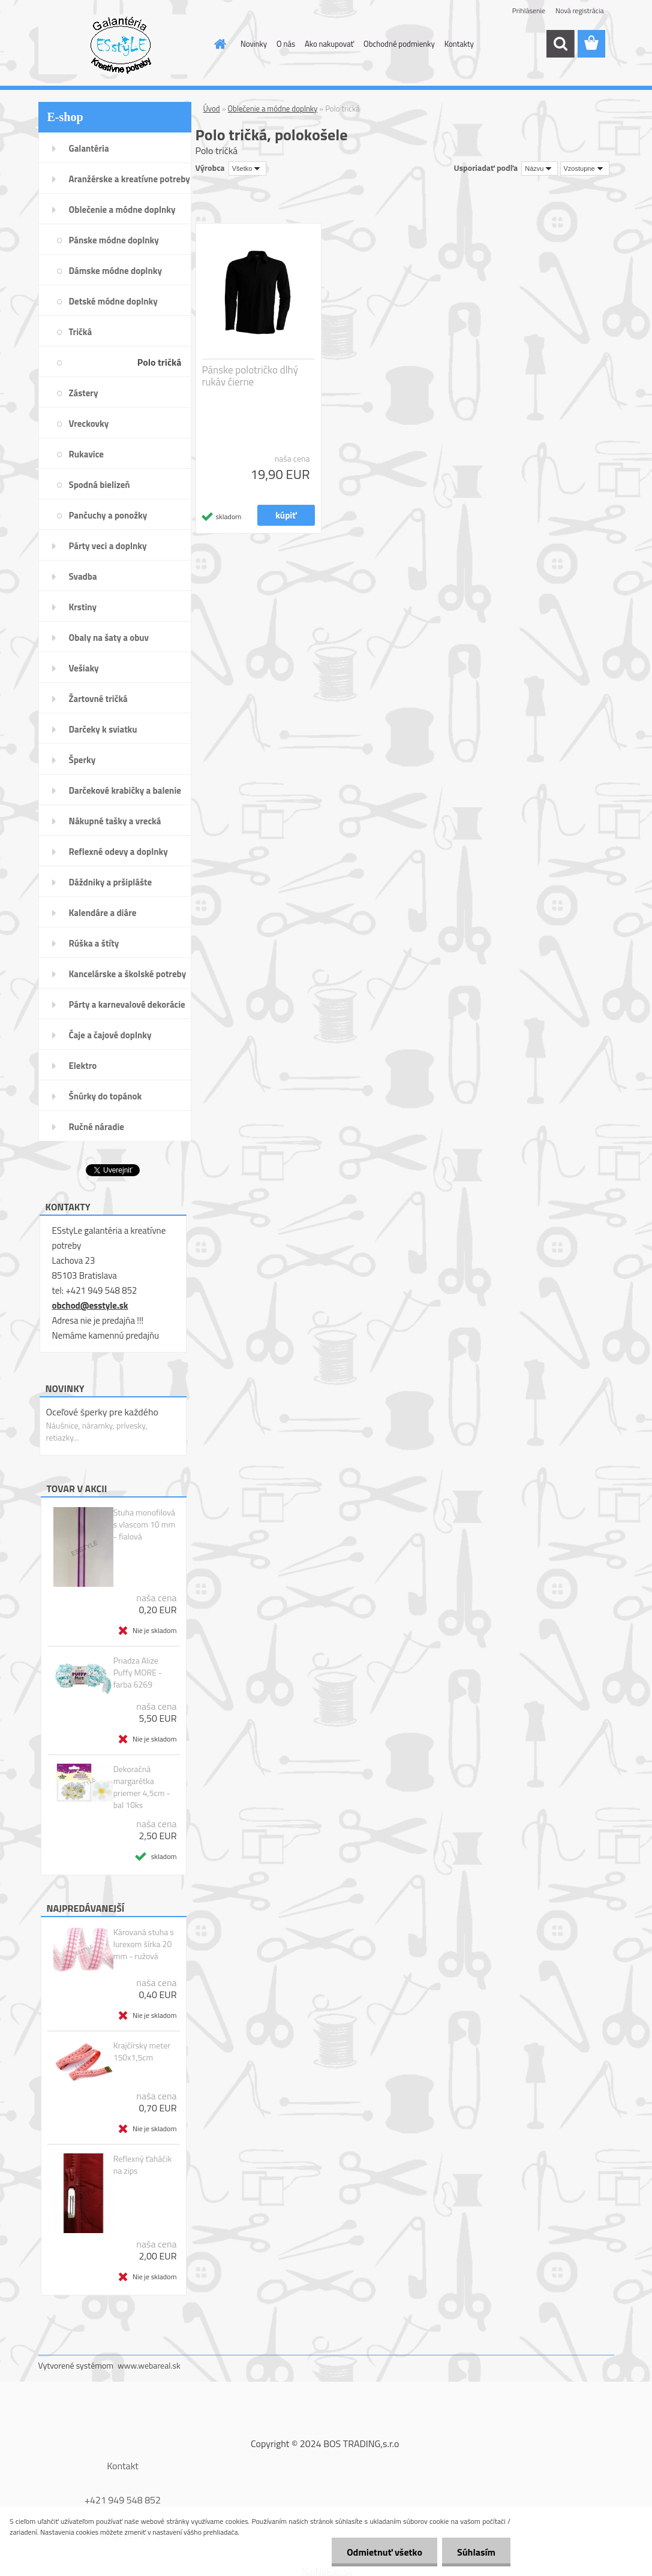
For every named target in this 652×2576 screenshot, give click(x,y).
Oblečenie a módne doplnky (273, 109)
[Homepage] (217, 44)
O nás (286, 44)
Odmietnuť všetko (384, 2552)
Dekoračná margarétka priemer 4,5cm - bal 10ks (141, 1787)
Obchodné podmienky (399, 44)
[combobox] (539, 168)
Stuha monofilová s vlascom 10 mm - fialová (144, 1524)
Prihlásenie (528, 10)
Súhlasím (476, 2552)
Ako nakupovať (329, 44)
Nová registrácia (579, 10)
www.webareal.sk (149, 2365)
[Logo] (120, 44)
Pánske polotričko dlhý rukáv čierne (250, 376)
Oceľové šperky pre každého (102, 1412)
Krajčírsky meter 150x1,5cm (141, 2051)
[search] (560, 44)
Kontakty (459, 44)
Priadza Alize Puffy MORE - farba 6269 (137, 1673)
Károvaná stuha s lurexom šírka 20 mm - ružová (143, 1944)
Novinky (254, 44)
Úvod (211, 109)
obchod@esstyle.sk (90, 1305)
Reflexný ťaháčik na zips (142, 2165)
